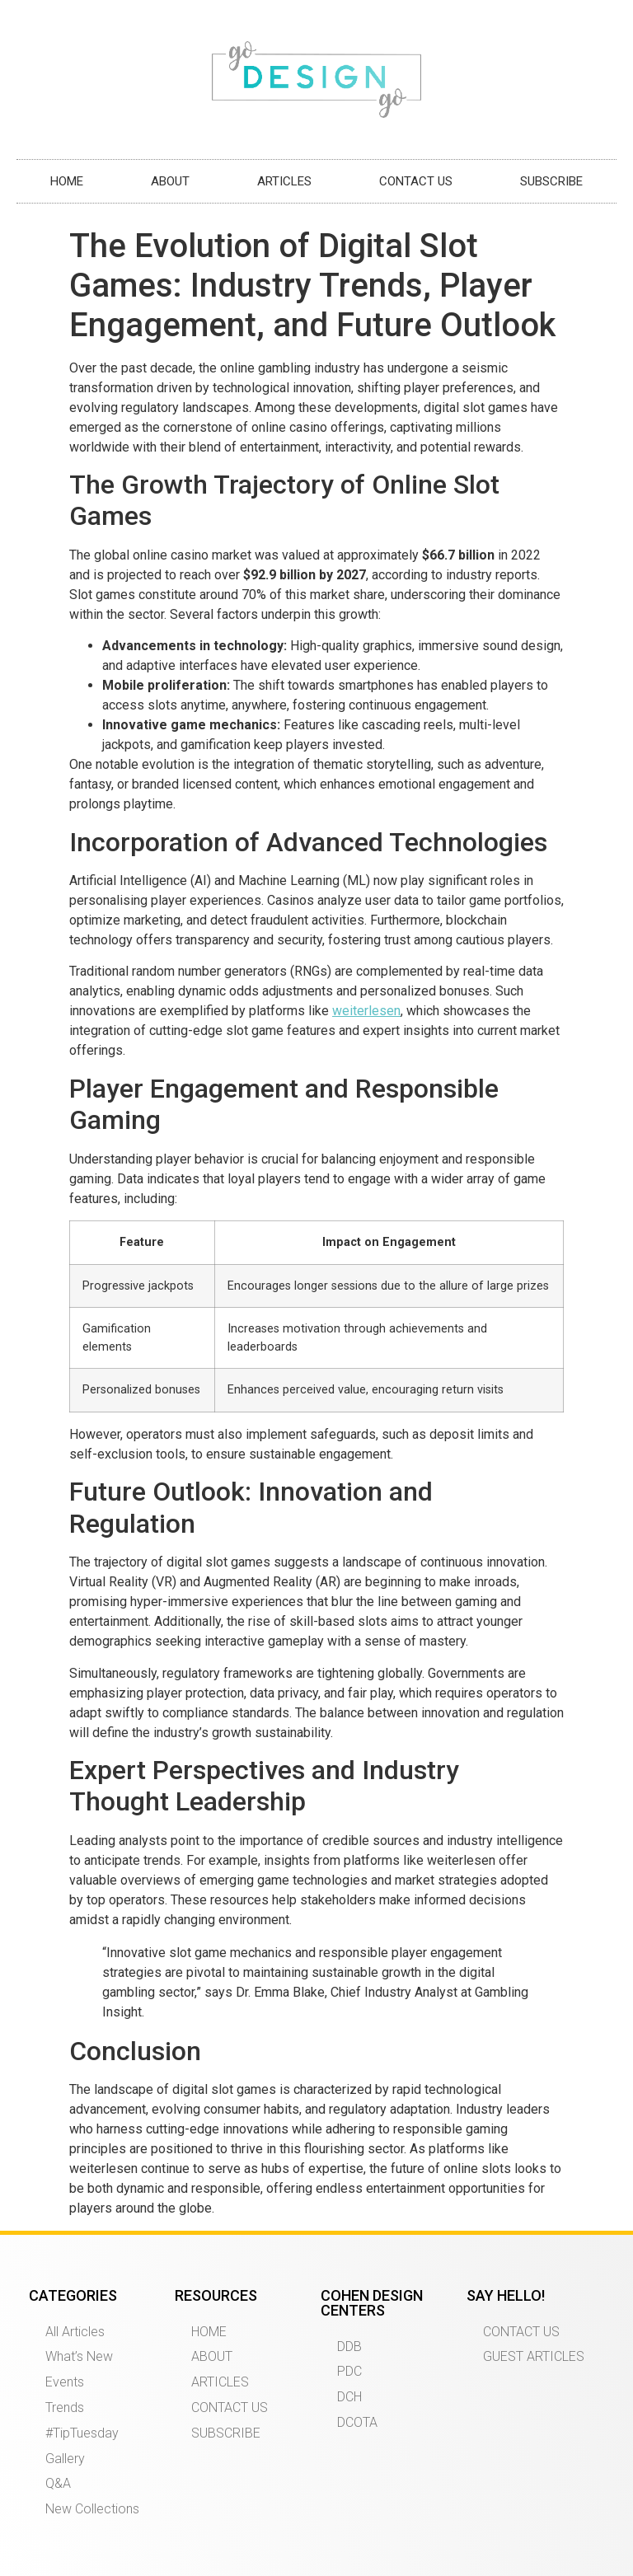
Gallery (65, 2458)
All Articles (75, 2331)
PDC (349, 2371)
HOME (66, 181)
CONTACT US (415, 181)
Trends (64, 2407)
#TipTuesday (82, 2433)
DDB (349, 2346)
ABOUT (170, 181)
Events (64, 2382)
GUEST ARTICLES (533, 2356)
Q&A (58, 2483)
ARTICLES (284, 181)
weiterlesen (366, 1011)
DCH (349, 2397)
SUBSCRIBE (551, 181)
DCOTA (357, 2422)
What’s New (79, 2356)
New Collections (92, 2509)
